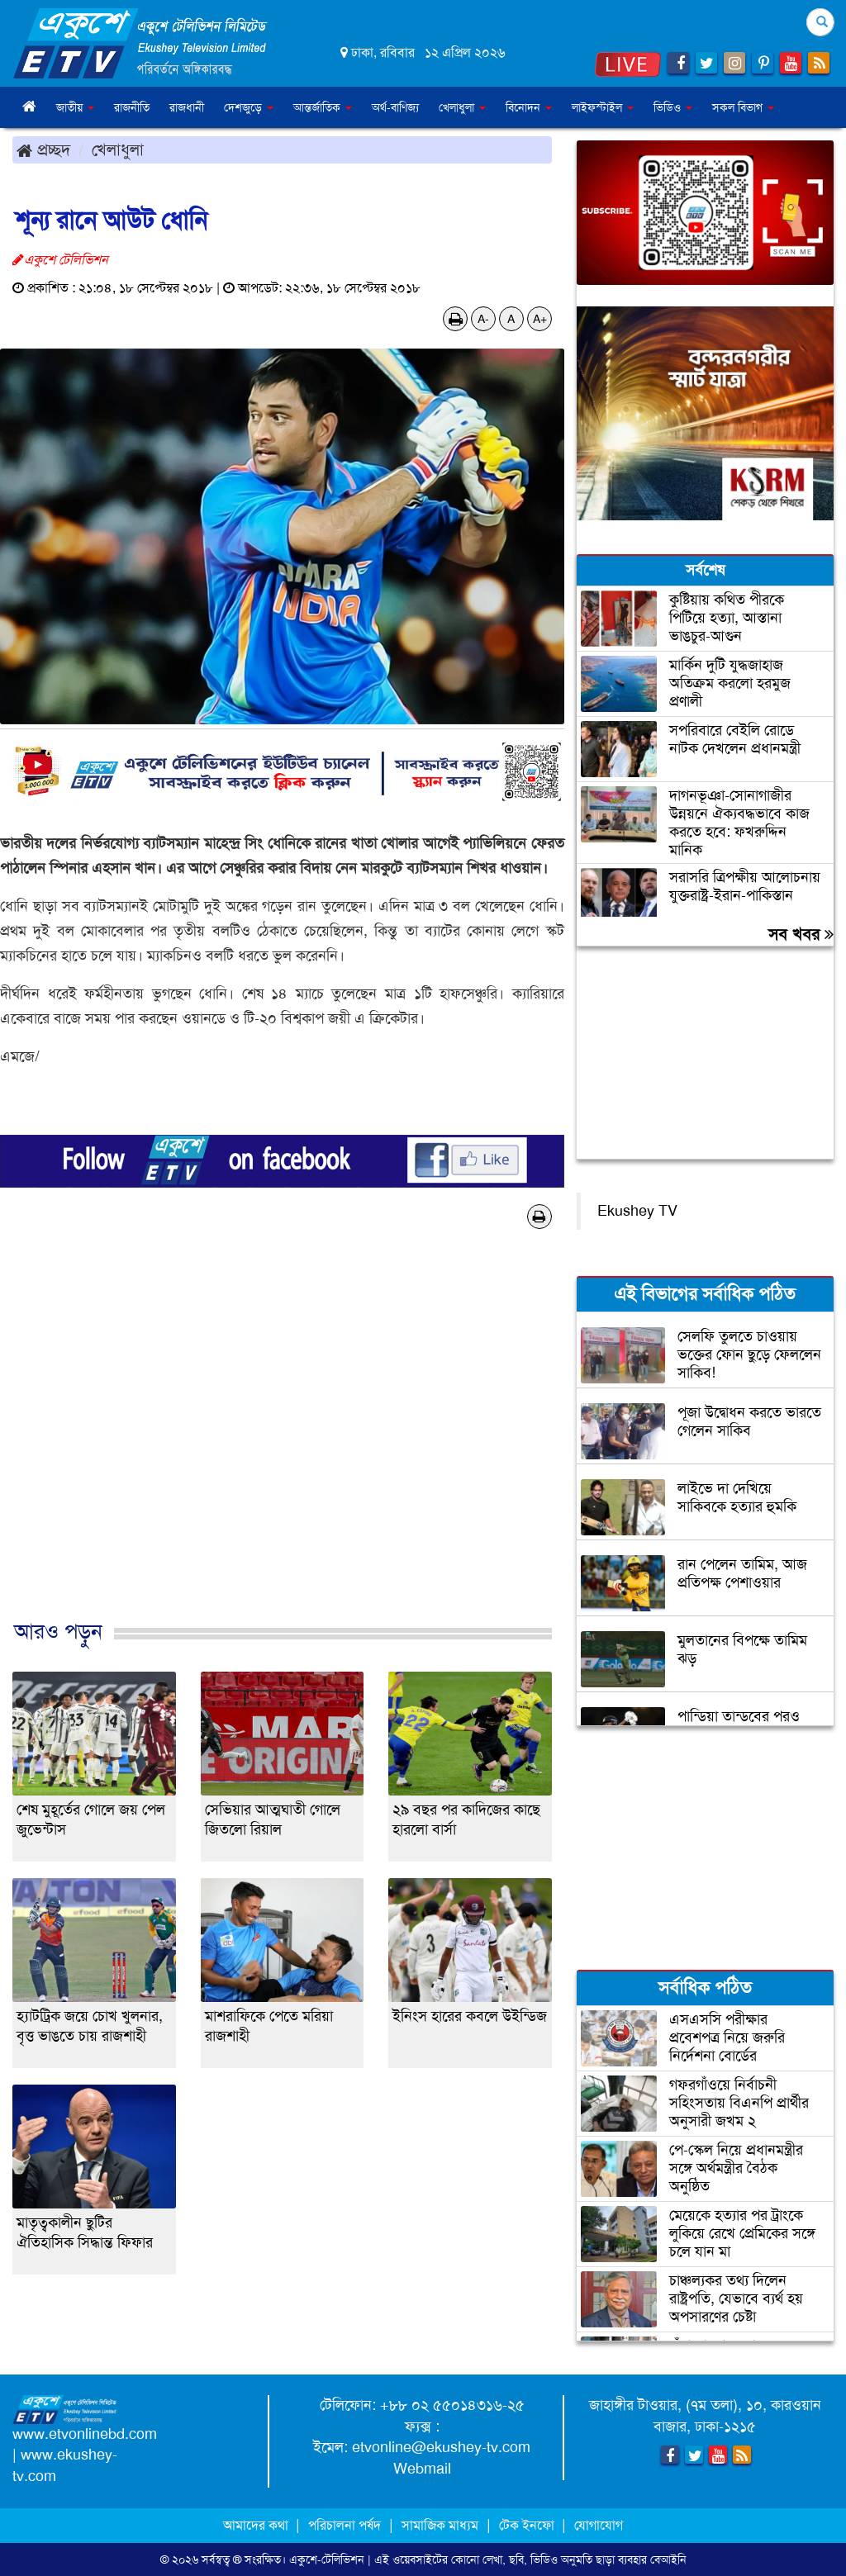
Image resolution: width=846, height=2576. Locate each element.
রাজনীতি (132, 107)
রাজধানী (186, 107)
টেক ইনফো (528, 2525)
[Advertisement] (282, 1441)
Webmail (422, 2469)
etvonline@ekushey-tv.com (441, 2447)
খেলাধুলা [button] (462, 107)
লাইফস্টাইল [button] (603, 107)
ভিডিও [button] (673, 107)
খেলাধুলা (118, 149)
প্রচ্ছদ (43, 149)
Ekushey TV (637, 1211)
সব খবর (801, 934)
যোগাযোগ (598, 2525)
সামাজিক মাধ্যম (440, 2525)
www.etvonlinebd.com (84, 2434)
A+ (540, 318)
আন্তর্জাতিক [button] (322, 107)
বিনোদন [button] (529, 107)
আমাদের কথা (257, 2525)
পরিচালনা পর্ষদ (344, 2525)
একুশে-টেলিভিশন (326, 2559)
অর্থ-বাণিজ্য (395, 107)
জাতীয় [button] (75, 107)
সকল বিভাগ (743, 107)
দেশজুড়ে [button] (248, 107)
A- (483, 318)
